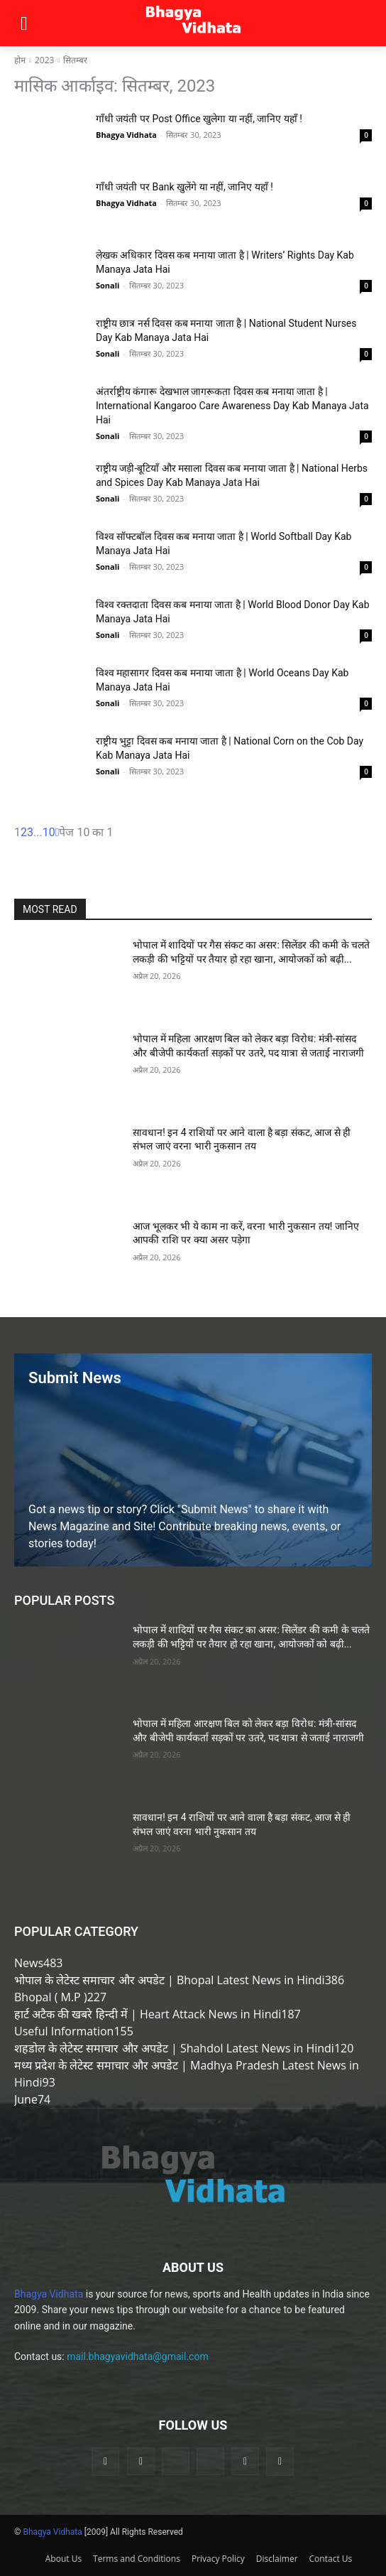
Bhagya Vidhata (126, 134)
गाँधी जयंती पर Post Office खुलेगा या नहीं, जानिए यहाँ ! (199, 118)
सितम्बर (75, 60)
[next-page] (57, 832)
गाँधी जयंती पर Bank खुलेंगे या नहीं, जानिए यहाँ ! (184, 187)
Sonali (107, 285)
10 (49, 832)
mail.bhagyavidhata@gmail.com (138, 2356)
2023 (44, 60)
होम (20, 60)
